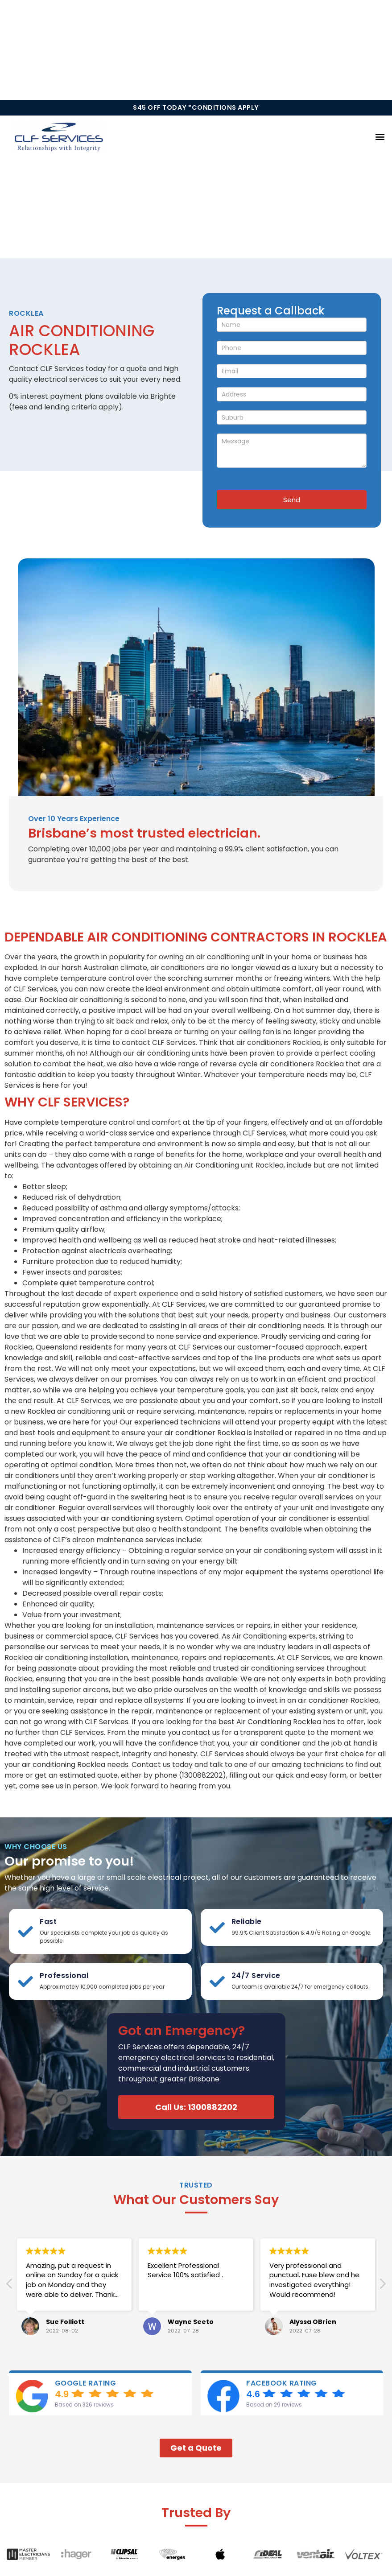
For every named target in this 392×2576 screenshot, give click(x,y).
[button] (380, 136)
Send (291, 499)
